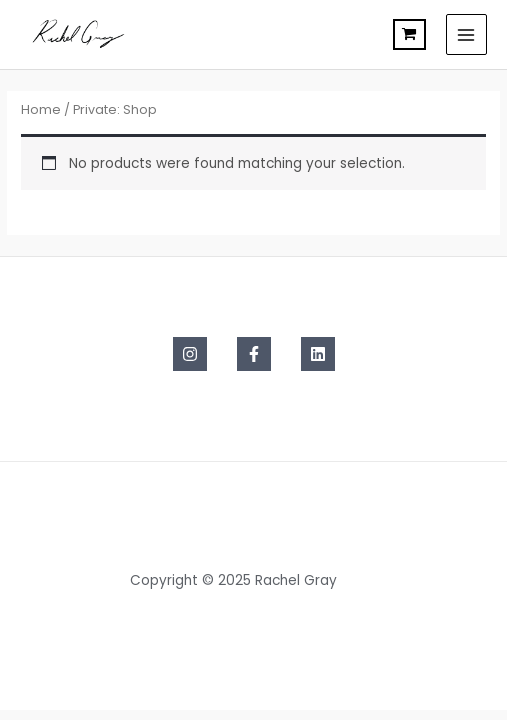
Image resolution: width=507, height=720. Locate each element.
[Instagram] (190, 354)
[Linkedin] (318, 354)
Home (41, 109)
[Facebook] (254, 354)
